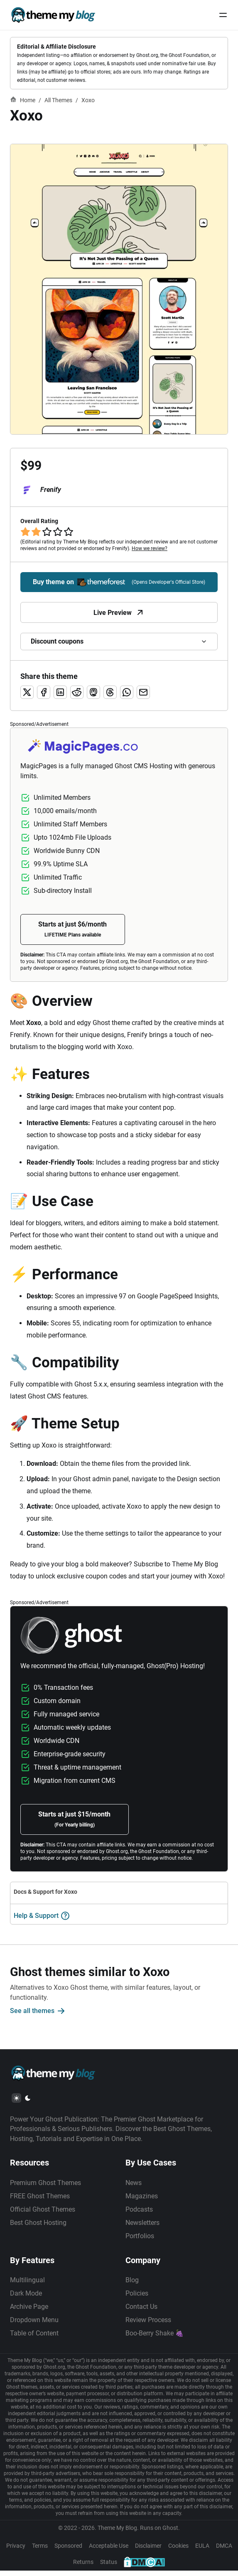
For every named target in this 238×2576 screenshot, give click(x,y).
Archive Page (29, 2311)
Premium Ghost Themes (45, 2187)
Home (22, 99)
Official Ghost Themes (42, 2213)
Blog (132, 2285)
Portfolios (140, 2240)
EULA (202, 2551)
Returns (83, 2567)
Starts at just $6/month (75, 929)
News (134, 2187)
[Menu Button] (223, 15)
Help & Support (42, 1918)
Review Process (149, 2325)
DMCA (224, 2551)
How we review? (149, 549)
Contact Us (142, 2311)
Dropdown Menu (34, 2325)
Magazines (142, 2200)
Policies (137, 2298)
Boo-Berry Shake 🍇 (155, 2338)
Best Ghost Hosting (38, 2227)
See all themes (38, 2013)
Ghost (170, 2532)
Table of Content (34, 2338)
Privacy (15, 2551)
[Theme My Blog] (53, 15)
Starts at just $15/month (77, 1821)
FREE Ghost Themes (40, 2200)
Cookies (178, 2551)
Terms (40, 2551)
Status (108, 2567)
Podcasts (139, 2213)
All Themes (58, 100)
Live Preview (119, 613)
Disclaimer (148, 2551)
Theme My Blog (117, 2532)
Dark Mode (26, 2298)
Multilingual (27, 2285)
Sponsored (68, 2551)
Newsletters (143, 2227)
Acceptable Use (108, 2551)
